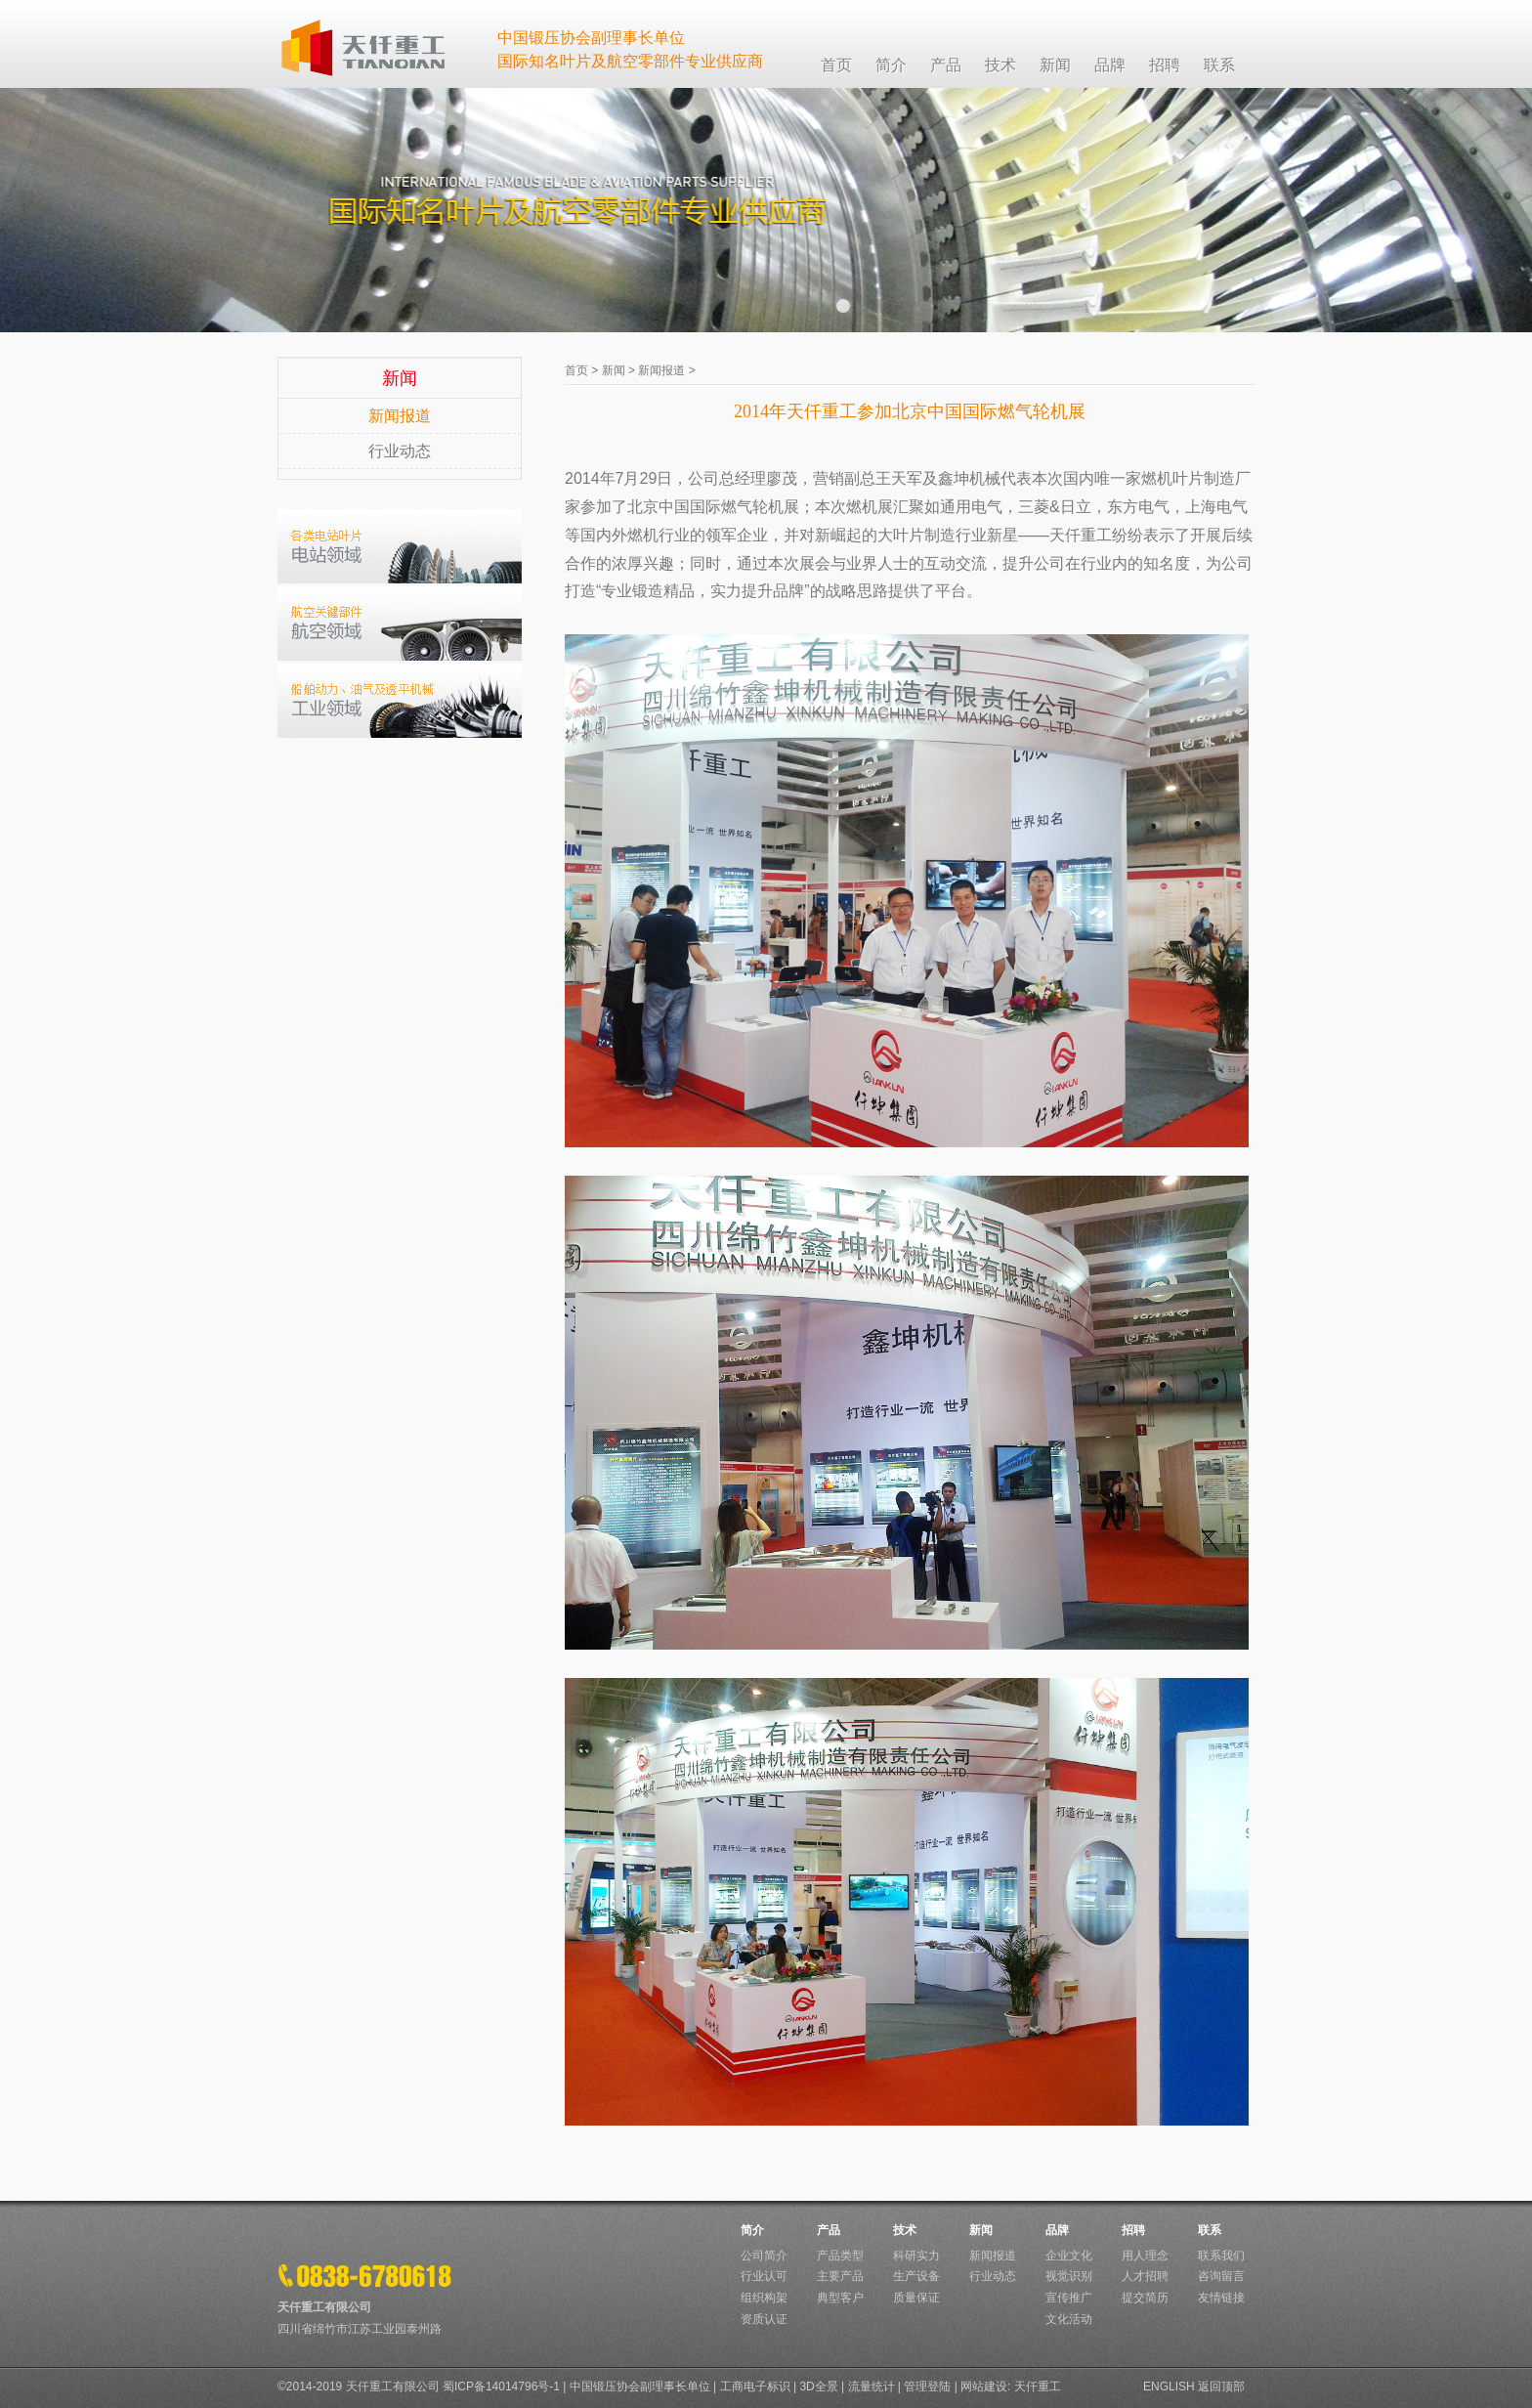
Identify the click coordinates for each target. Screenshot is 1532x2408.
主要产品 (840, 2276)
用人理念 (1145, 2255)
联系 (1209, 2230)
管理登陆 (927, 2386)
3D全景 (818, 2386)
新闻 (613, 370)
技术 (904, 2230)
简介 (752, 2230)
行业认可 (764, 2276)
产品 (828, 2230)
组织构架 (764, 2297)
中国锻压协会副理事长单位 (640, 2386)
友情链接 (1221, 2297)
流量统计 (871, 2386)
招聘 (1133, 2230)
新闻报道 (399, 416)
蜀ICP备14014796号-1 (501, 2386)
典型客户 (840, 2297)
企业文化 (1068, 2255)
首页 (576, 370)
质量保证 (916, 2297)
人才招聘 (1145, 2276)
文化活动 (1068, 2319)
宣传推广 (1068, 2297)
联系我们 (1221, 2255)
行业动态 (399, 451)
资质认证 (764, 2319)
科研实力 (916, 2255)
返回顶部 (1221, 2386)
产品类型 (840, 2255)
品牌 (1057, 2230)
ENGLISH (1169, 2386)
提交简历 (1145, 2297)
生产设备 (916, 2276)
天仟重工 (1037, 2386)
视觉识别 (1068, 2276)
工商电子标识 (755, 2386)
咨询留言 (1221, 2276)
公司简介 (764, 2255)
